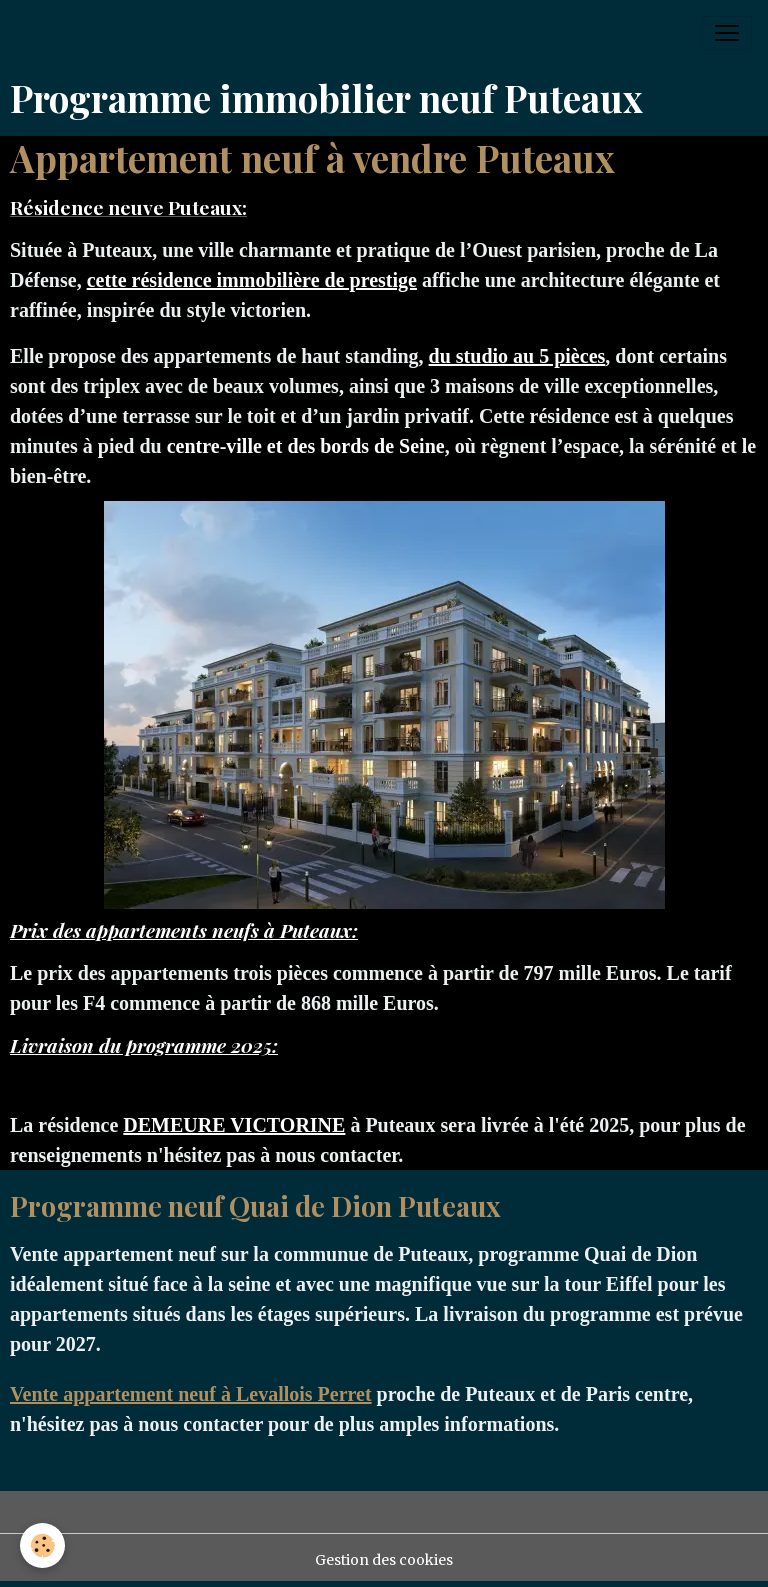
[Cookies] (42, 1545)
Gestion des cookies (384, 1560)
